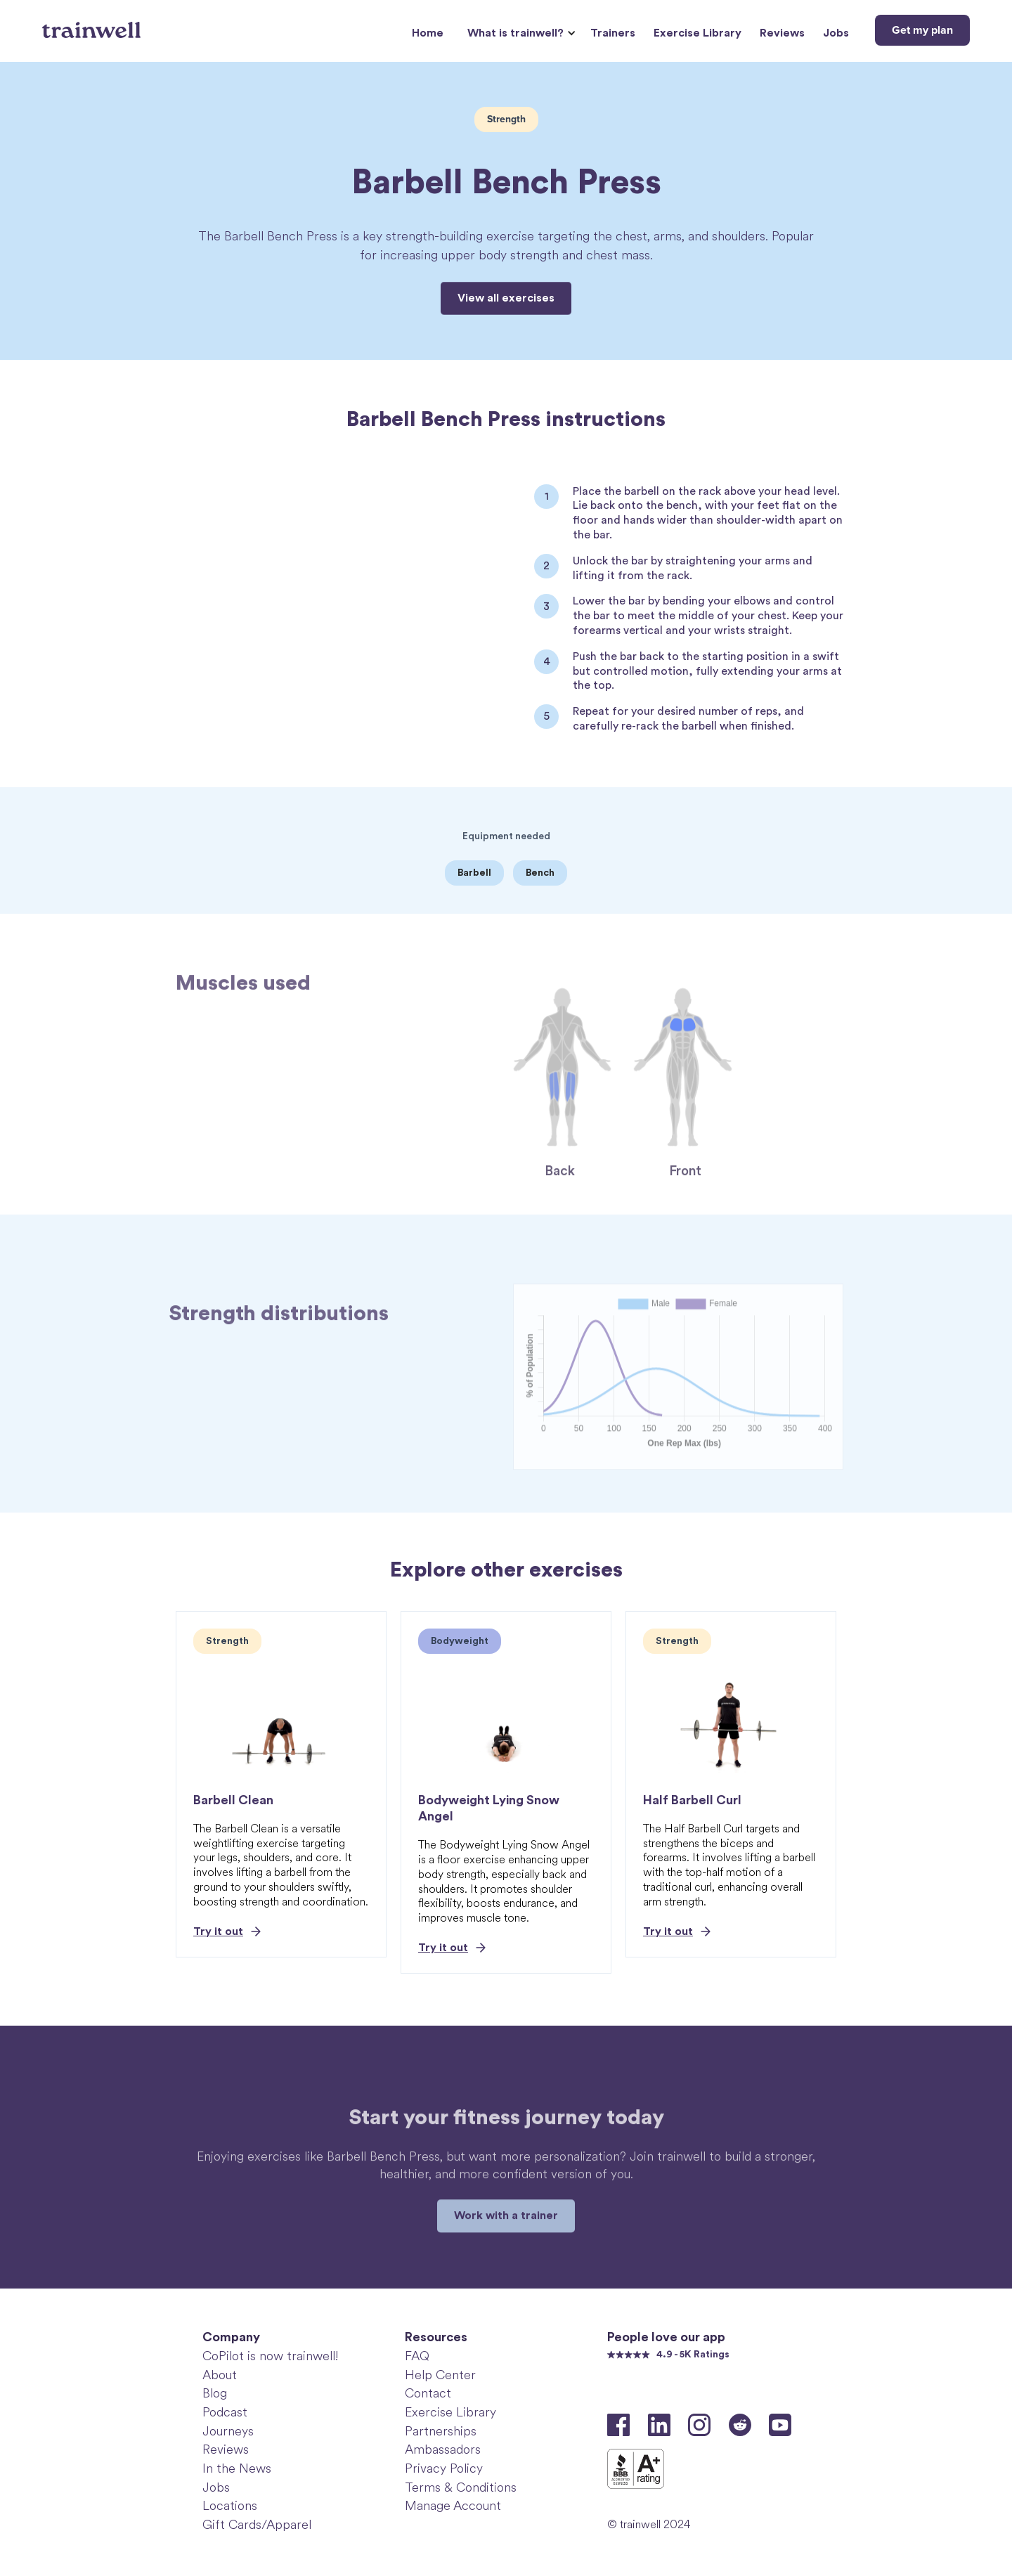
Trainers (612, 33)
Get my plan (922, 30)
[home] (93, 25)
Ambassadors (443, 2449)
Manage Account (453, 2506)
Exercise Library (697, 33)
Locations (229, 2506)
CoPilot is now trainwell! (270, 2356)
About (219, 2375)
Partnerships (440, 2431)
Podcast (224, 2412)
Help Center (440, 2375)
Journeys (228, 2431)
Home (427, 33)
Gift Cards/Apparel (256, 2525)
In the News (236, 2468)
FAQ (417, 2356)
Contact (428, 2393)
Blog (214, 2393)
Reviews (782, 33)
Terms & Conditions (461, 2487)
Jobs (836, 33)
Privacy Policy (444, 2468)
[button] (519, 33)
